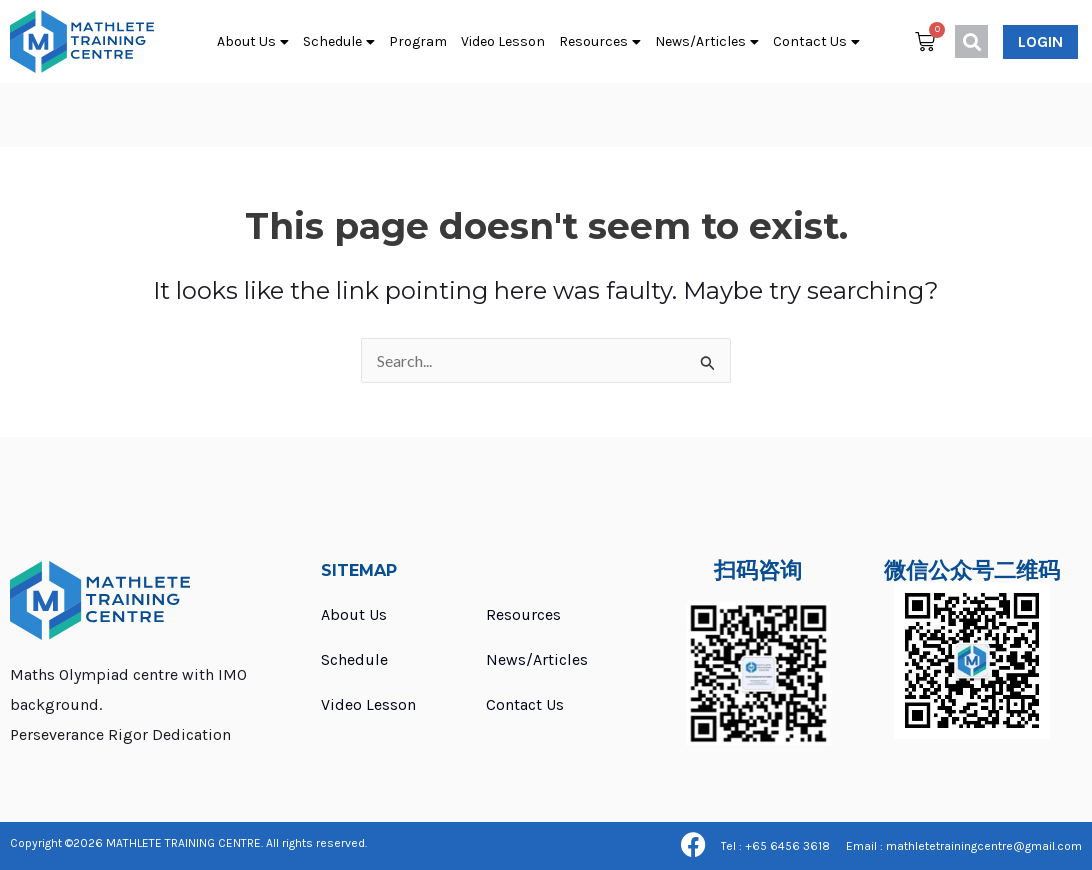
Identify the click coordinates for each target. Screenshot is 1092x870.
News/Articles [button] (707, 42)
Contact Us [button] (816, 42)
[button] (971, 41)
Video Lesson (503, 41)
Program (418, 41)
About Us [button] (253, 42)
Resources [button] (600, 42)
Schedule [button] (339, 42)
